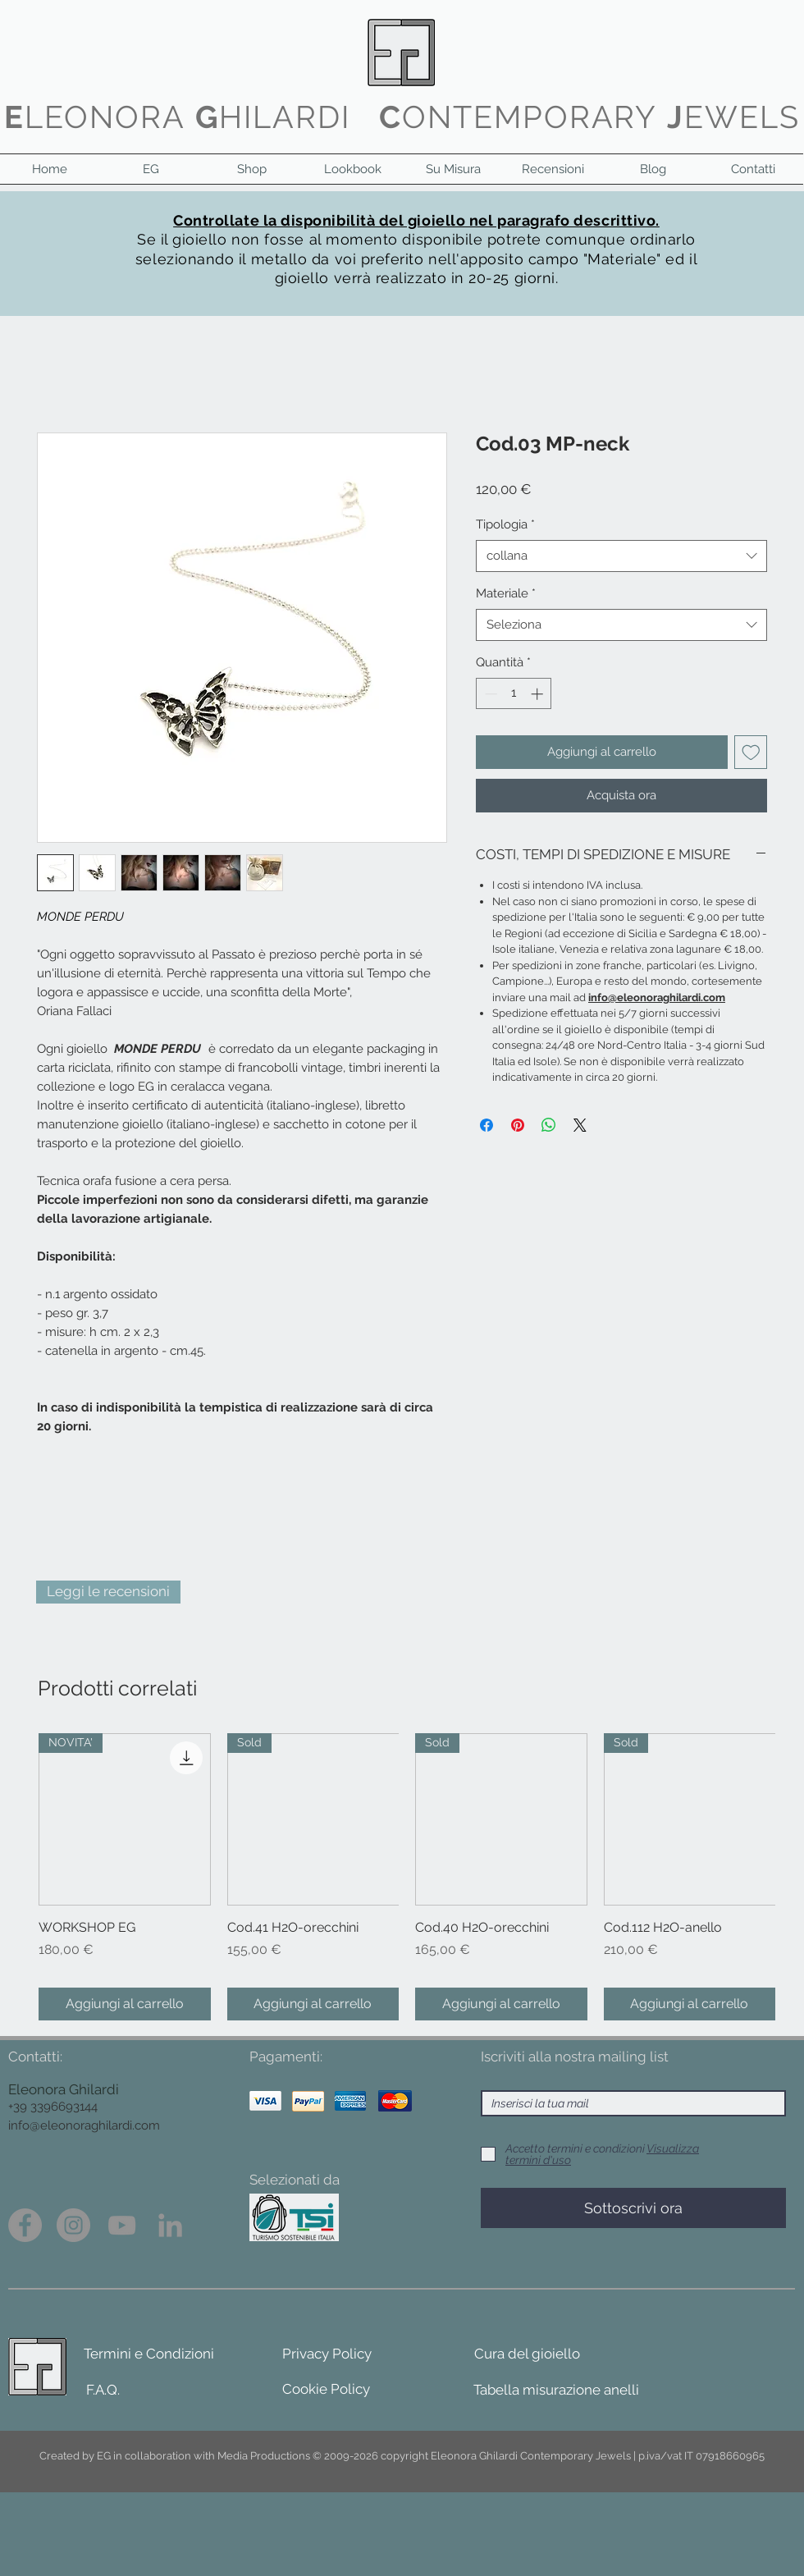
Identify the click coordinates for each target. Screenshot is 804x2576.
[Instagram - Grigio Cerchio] (73, 2225)
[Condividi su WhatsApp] (549, 1125)
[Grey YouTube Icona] (122, 2225)
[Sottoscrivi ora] (633, 2208)
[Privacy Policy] (327, 2354)
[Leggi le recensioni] (108, 1592)
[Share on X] (580, 1125)
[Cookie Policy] (326, 2389)
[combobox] (621, 556)
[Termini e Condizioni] (148, 2354)
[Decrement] (489, 694)
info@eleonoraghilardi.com (84, 2125)
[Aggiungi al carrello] (125, 2004)
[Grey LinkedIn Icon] (170, 2225)
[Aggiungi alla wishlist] (751, 752)
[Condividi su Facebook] (486, 1125)
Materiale (506, 593)
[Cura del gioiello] (527, 2354)
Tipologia (505, 524)
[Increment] (539, 694)
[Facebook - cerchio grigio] (25, 2225)
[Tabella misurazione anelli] (556, 2390)
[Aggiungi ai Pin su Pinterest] (518, 1125)
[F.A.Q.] (103, 2390)
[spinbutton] (514, 694)
